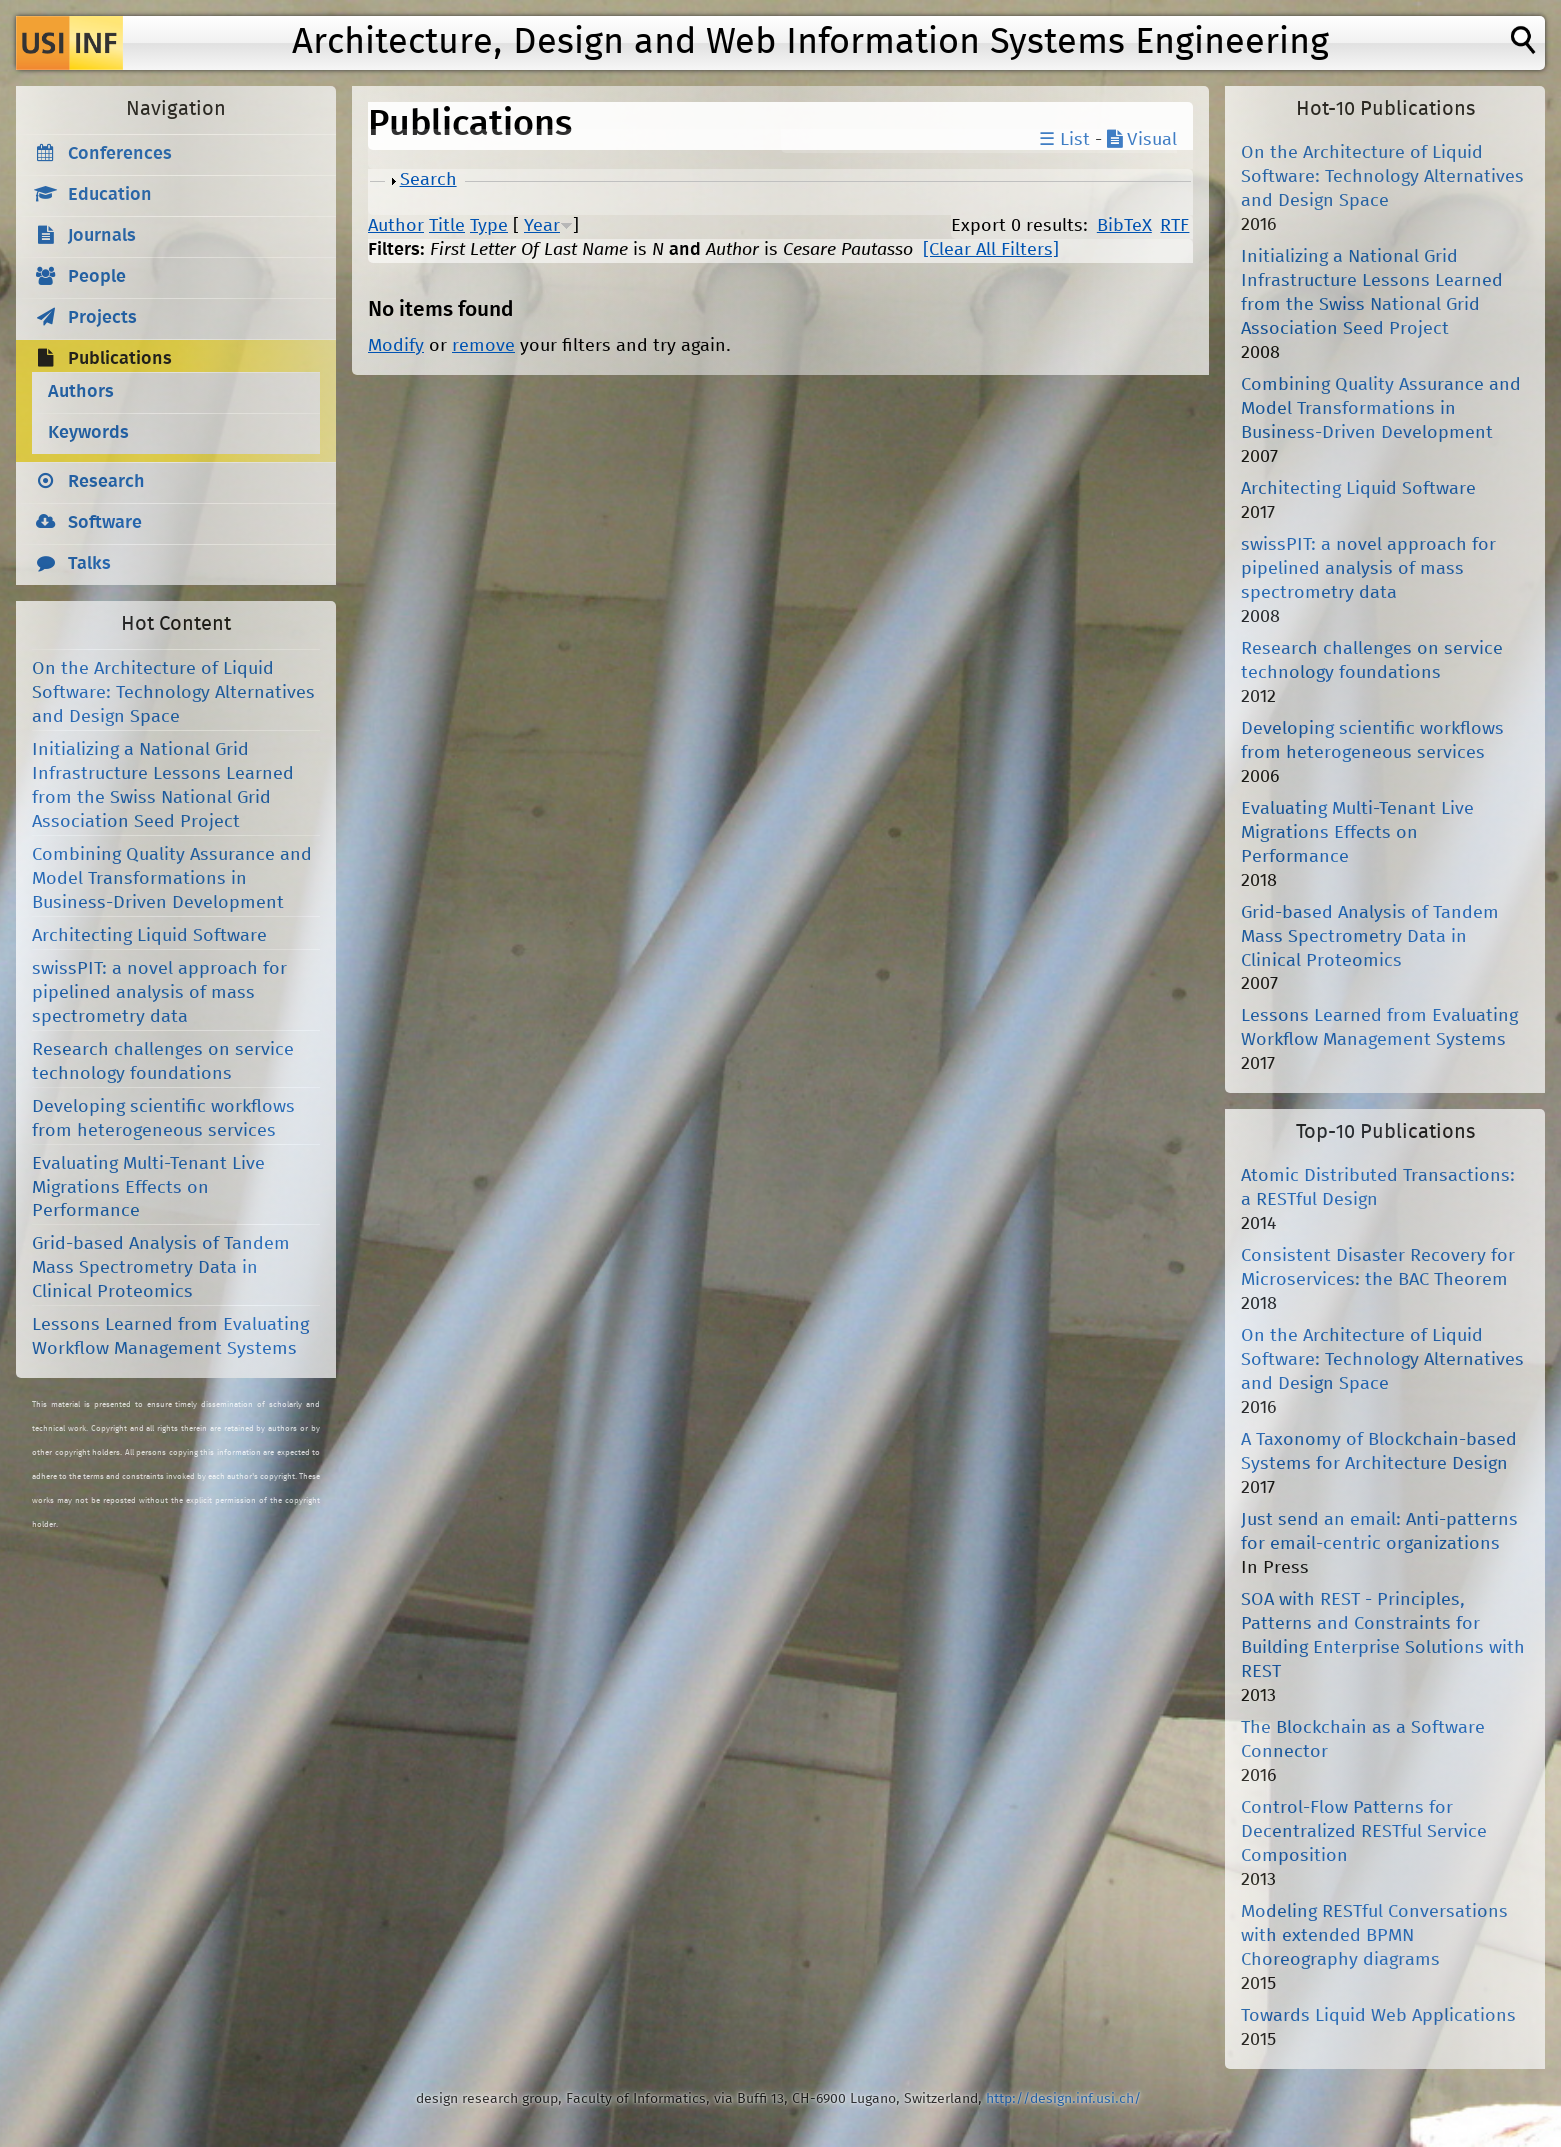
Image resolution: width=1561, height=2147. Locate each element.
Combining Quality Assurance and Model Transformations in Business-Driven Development (172, 879)
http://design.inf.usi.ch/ (1063, 2099)
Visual (1142, 140)
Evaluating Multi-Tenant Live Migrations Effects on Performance (148, 1188)
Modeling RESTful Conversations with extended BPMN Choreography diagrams (1374, 1936)
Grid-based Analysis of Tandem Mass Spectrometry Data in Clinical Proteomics (161, 1268)
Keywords (88, 433)
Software (105, 523)
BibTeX (1124, 226)
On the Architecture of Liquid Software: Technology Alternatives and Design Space (173, 693)
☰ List (1064, 140)
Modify (396, 346)
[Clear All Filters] (991, 250)
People (97, 277)
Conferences (120, 154)
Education (110, 195)
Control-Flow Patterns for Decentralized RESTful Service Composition (1364, 1832)
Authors (81, 392)
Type (489, 226)
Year (542, 226)
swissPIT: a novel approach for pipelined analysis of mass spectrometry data (159, 993)
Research (106, 482)
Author (396, 226)
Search (428, 180)
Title (447, 226)
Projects (102, 318)
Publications (120, 359)
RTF (1174, 226)
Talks (89, 564)
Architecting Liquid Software (149, 936)
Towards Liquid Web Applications (1378, 2016)
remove (483, 346)
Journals (102, 236)
